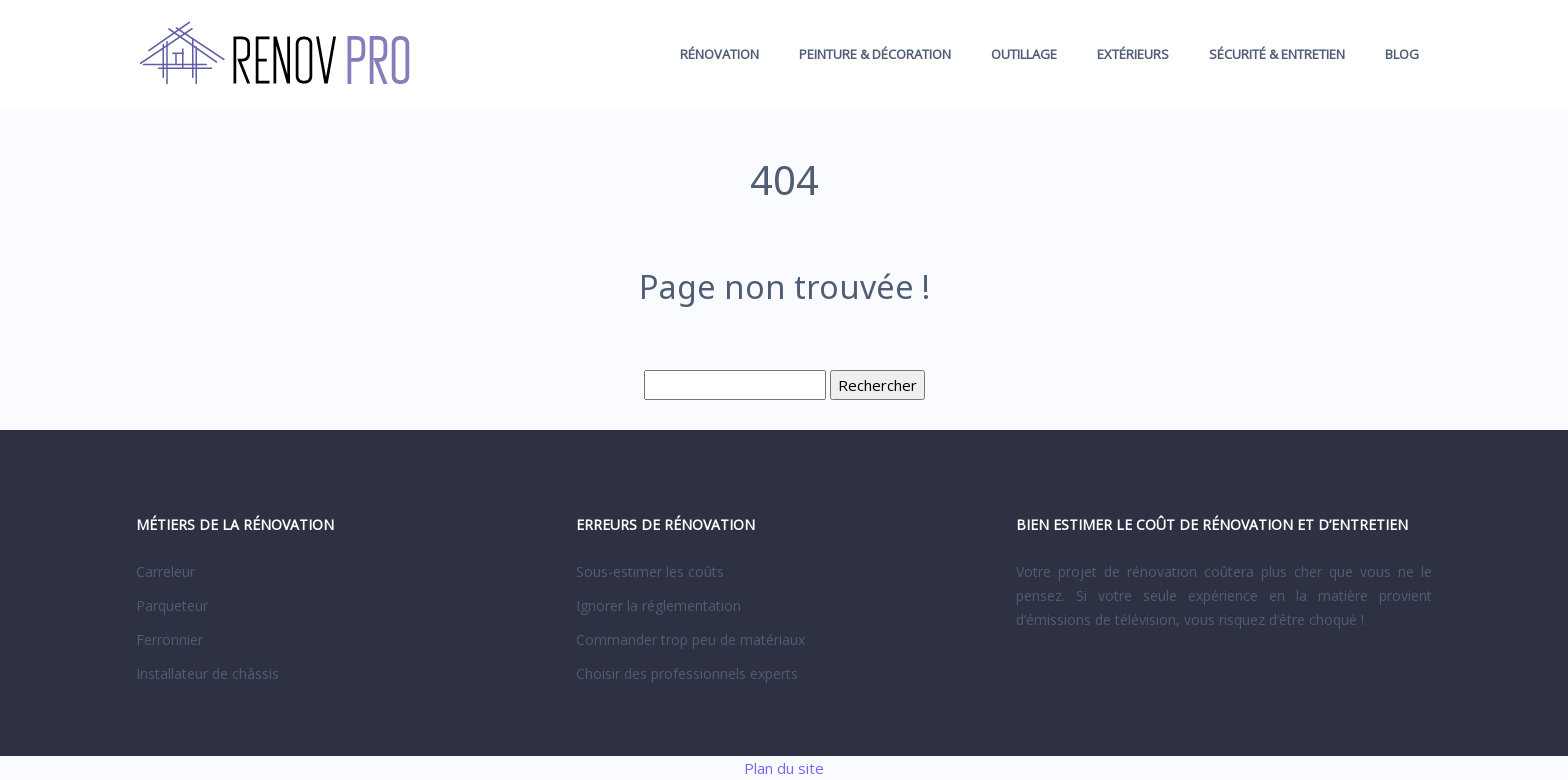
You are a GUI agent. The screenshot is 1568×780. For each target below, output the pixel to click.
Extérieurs (1133, 54)
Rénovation (719, 54)
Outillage (1024, 54)
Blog (1402, 54)
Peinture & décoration (875, 54)
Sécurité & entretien (1277, 54)
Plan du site (784, 768)
